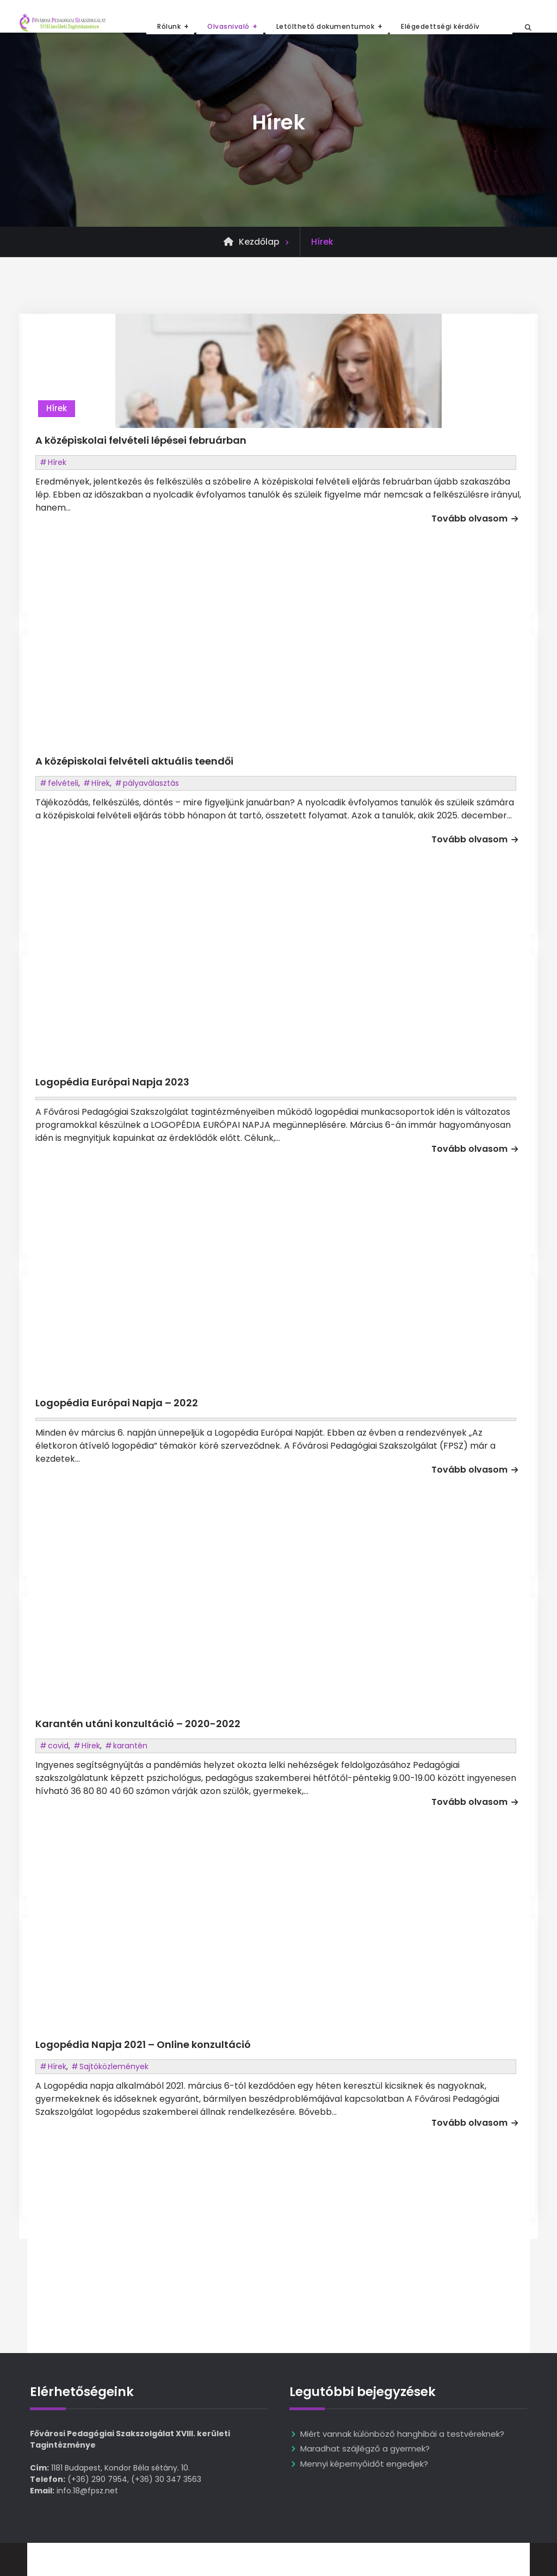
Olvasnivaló (228, 26)
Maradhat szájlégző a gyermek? (365, 2448)
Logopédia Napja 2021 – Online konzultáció (143, 2044)
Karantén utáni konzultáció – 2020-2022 (137, 1723)
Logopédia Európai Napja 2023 (112, 1082)
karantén (130, 1745)
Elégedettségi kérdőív (440, 26)
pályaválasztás (151, 783)
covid (58, 1745)
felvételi (63, 783)
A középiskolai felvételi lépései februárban (140, 440)
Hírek (56, 408)
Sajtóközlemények (113, 2066)
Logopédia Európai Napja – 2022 (116, 1403)
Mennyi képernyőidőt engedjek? (364, 2463)
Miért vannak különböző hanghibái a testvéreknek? (402, 2434)
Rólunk (169, 26)
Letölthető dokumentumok (325, 26)
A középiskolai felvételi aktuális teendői (134, 761)
